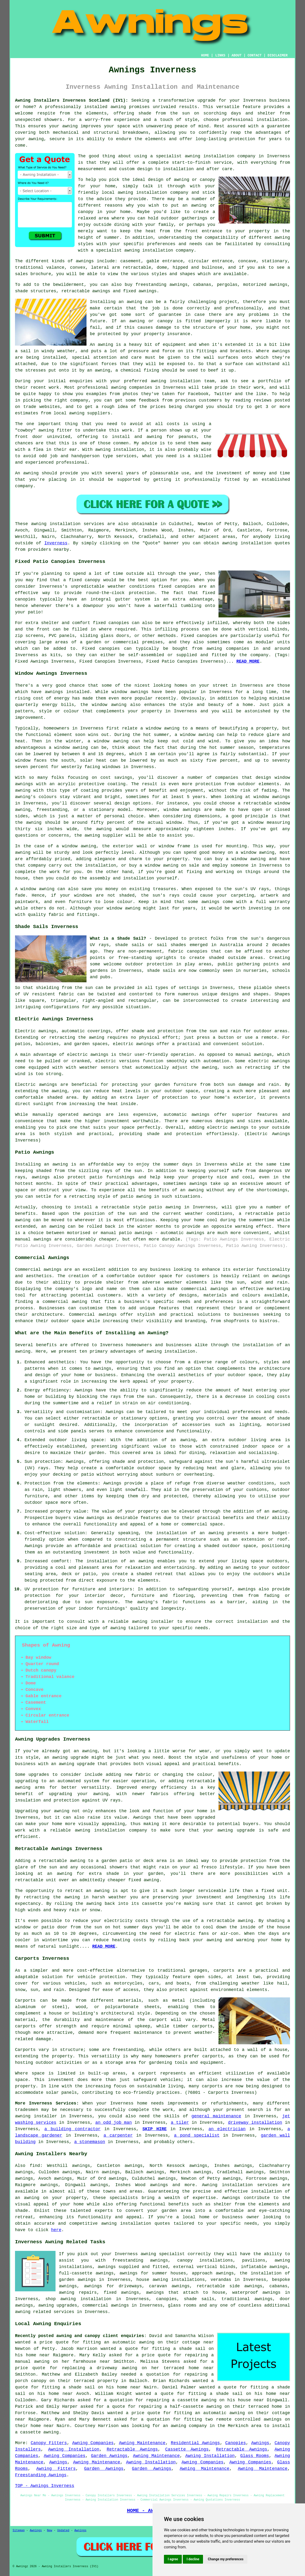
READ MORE (103, 1946)
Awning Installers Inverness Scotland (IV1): (71, 100)
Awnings (260, 2443)
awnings (85, 261)
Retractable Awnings (132, 2449)
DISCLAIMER (278, 55)
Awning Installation (73, 2449)
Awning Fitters (56, 2468)
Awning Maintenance (142, 2443)
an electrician (227, 2129)
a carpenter (118, 2135)
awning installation (170, 1351)
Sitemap (19, 2530)
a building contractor (72, 2129)
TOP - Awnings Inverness (44, 2485)
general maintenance (216, 2116)
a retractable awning (59, 1860)
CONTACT (255, 55)
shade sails (161, 970)
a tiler (180, 2122)
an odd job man (113, 2122)
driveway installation (255, 2122)
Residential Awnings (195, 2443)
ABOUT (237, 55)
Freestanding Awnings (40, 2475)
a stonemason (89, 2141)
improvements (183, 2103)
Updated (63, 2530)
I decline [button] (193, 2559)
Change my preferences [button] (225, 2559)
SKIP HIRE (154, 2129)
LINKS (220, 55)
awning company (189, 2425)
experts (104, 2210)
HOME (205, 55)
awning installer (153, 1621)
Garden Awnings (109, 2455)
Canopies (235, 2443)
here (56, 2230)
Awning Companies (93, 2443)
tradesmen (26, 2109)
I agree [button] (173, 2559)
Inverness (55, 543)
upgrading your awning (78, 1794)
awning (70, 126)
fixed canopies (176, 586)
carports (224, 1970)
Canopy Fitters (49, 2443)
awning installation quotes (135, 2223)
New (49, 2530)
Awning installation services (240, 2185)
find (35, 2165)
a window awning (194, 734)
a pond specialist (196, 2135)
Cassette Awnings (186, 2449)
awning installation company (153, 192)
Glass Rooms (254, 2455)
